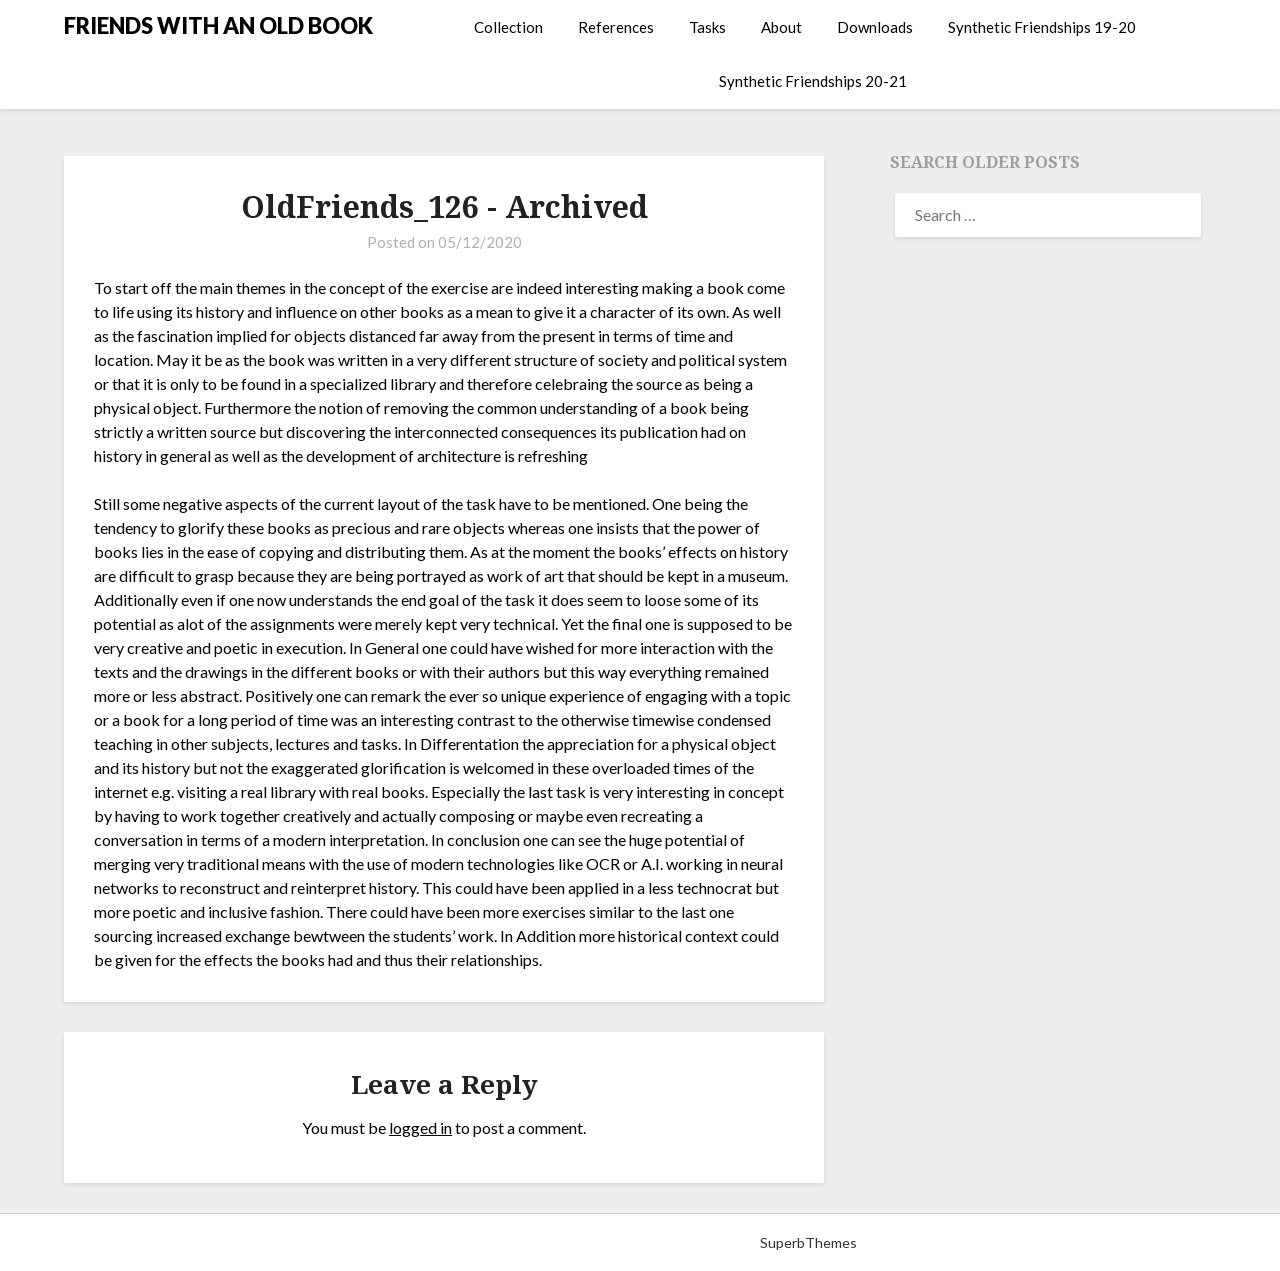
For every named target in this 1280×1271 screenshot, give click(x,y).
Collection (508, 27)
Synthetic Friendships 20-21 (813, 81)
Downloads (875, 27)
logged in (420, 1127)
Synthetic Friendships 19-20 (1042, 27)
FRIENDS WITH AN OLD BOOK (218, 25)
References (616, 27)
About (781, 27)
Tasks (707, 27)
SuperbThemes (808, 1242)
